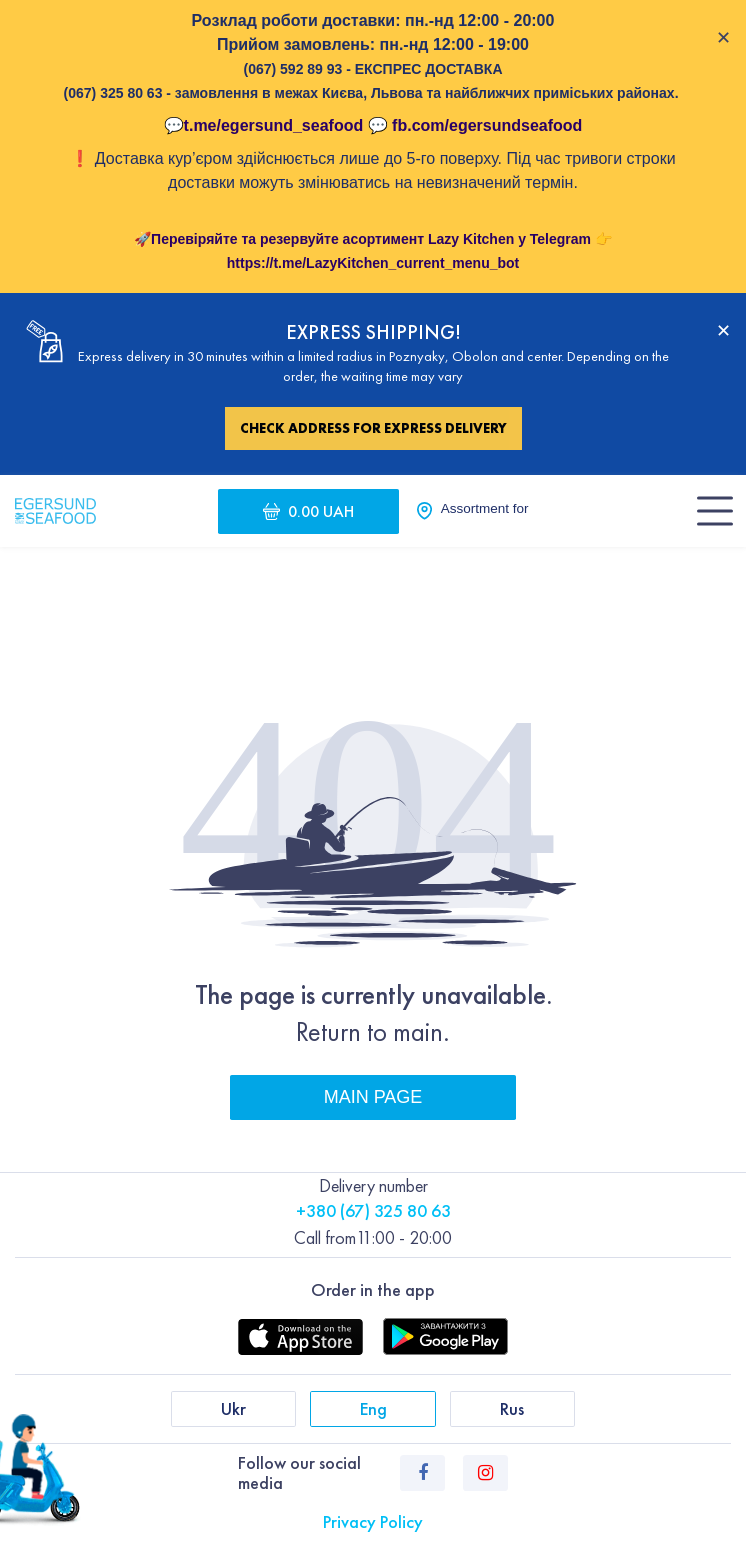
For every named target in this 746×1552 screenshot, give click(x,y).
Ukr (233, 1408)
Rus (512, 1408)
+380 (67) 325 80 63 (373, 1210)
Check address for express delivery (373, 428)
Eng (373, 1408)
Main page (373, 1097)
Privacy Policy (373, 1521)
